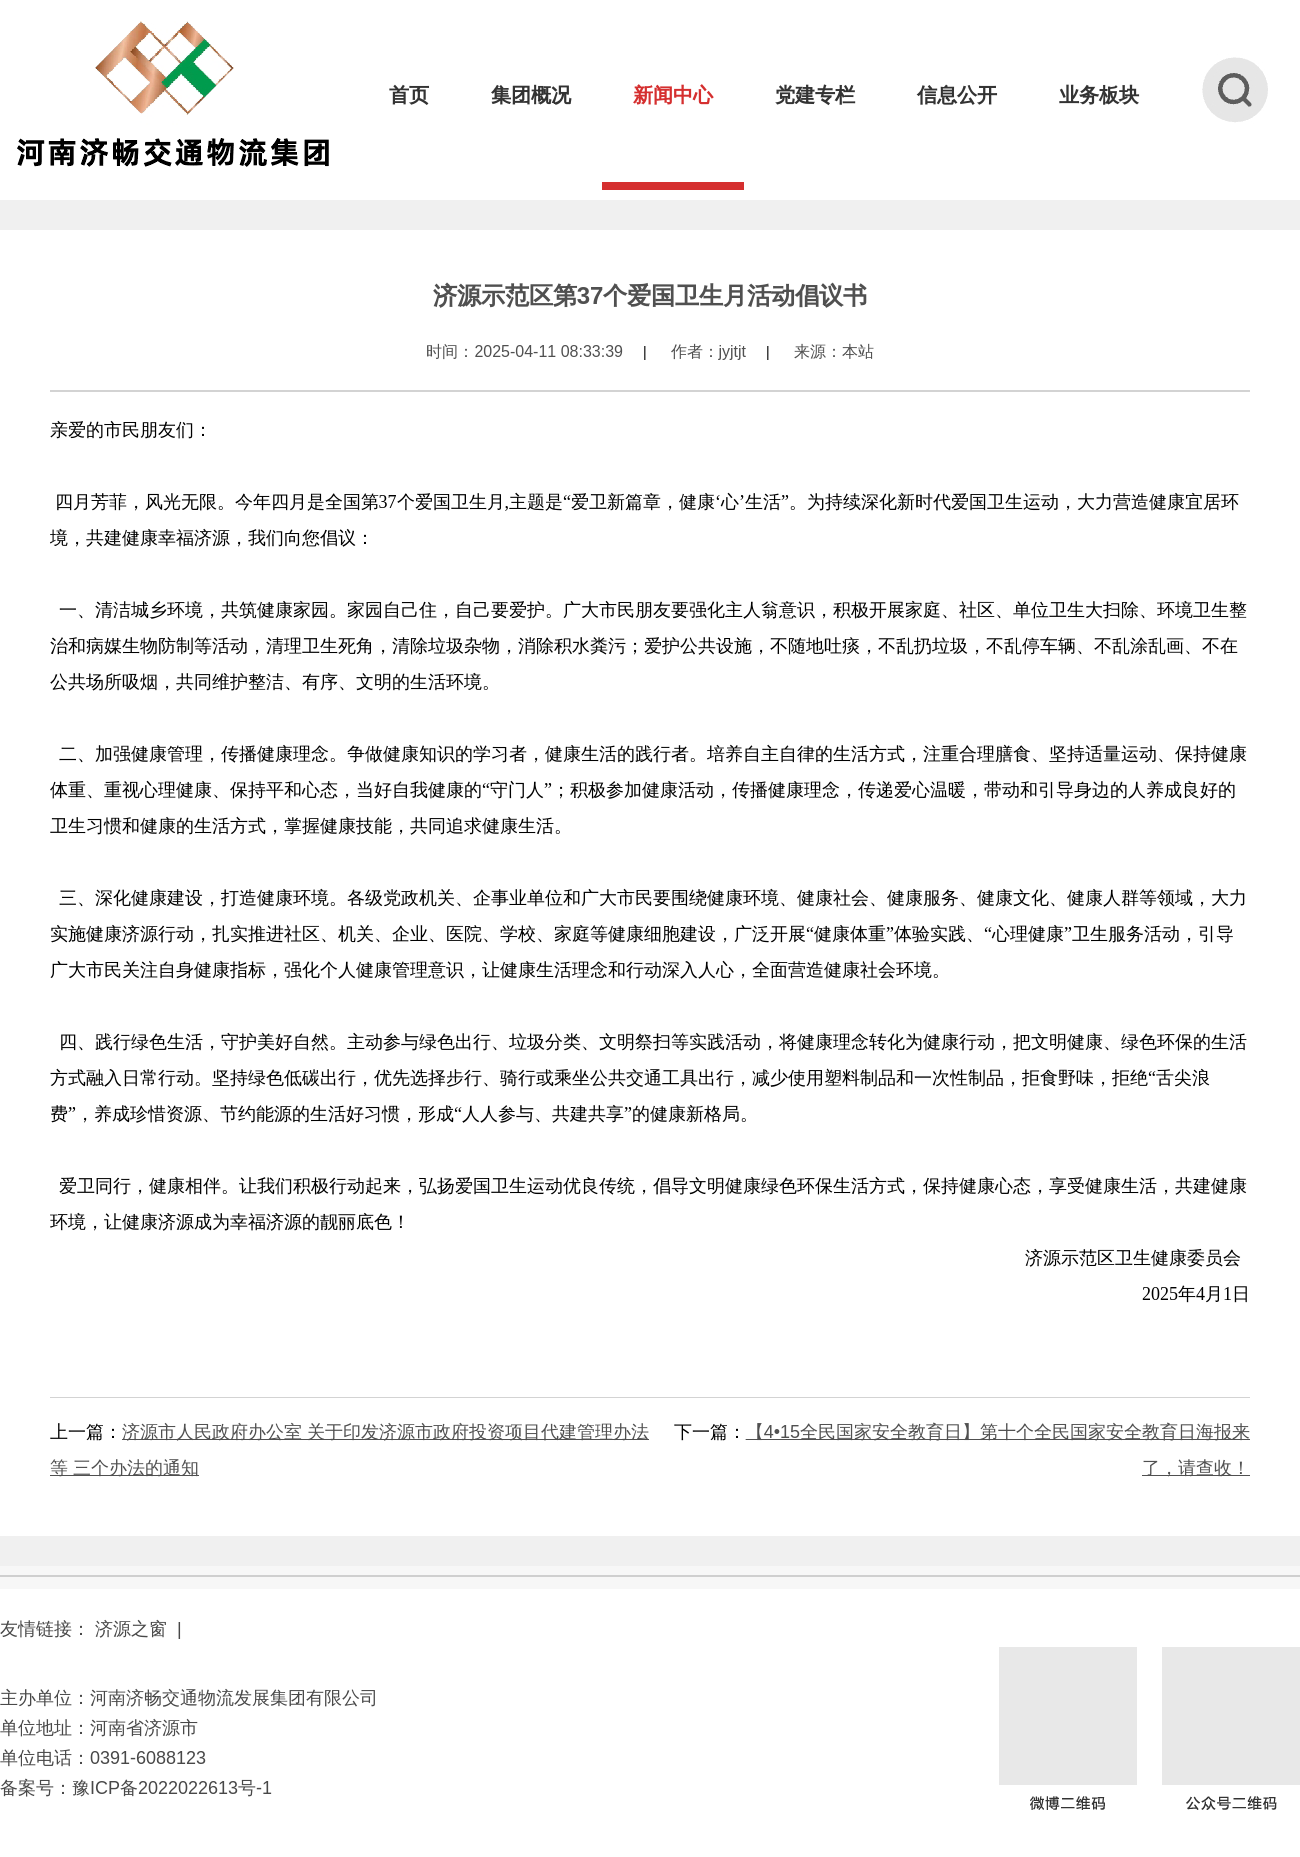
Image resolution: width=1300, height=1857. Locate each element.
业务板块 (1099, 95)
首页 (409, 95)
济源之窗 (131, 1629)
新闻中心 (673, 95)
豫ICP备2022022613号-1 (172, 1788)
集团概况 (531, 95)
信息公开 (957, 95)
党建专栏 (815, 95)
